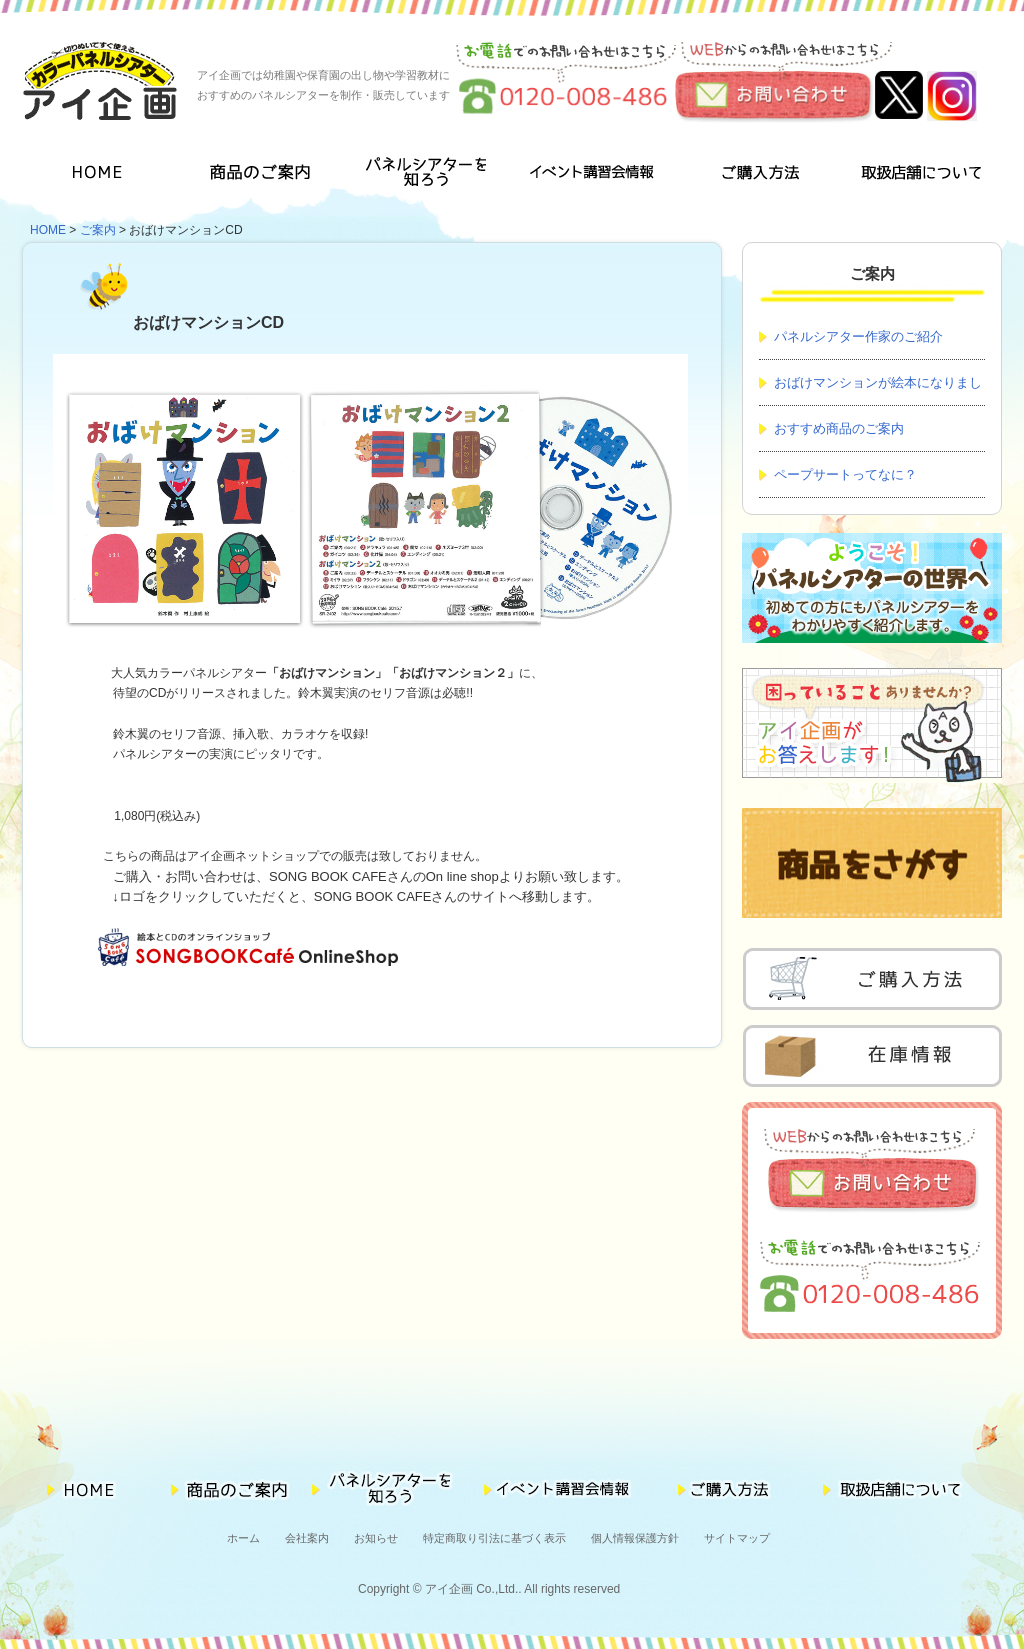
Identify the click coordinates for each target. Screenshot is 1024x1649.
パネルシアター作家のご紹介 (858, 336)
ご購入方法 (756, 175)
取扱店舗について (920, 175)
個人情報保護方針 (635, 1538)
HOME (103, 175)
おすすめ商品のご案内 (839, 428)
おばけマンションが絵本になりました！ (870, 390)
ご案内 (98, 230)
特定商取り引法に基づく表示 (494, 1538)
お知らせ (376, 1538)
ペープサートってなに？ (845, 474)
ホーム (243, 1538)
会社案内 (307, 1538)
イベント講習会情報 (592, 175)
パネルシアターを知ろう (429, 175)
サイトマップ (737, 1538)
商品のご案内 (266, 175)
